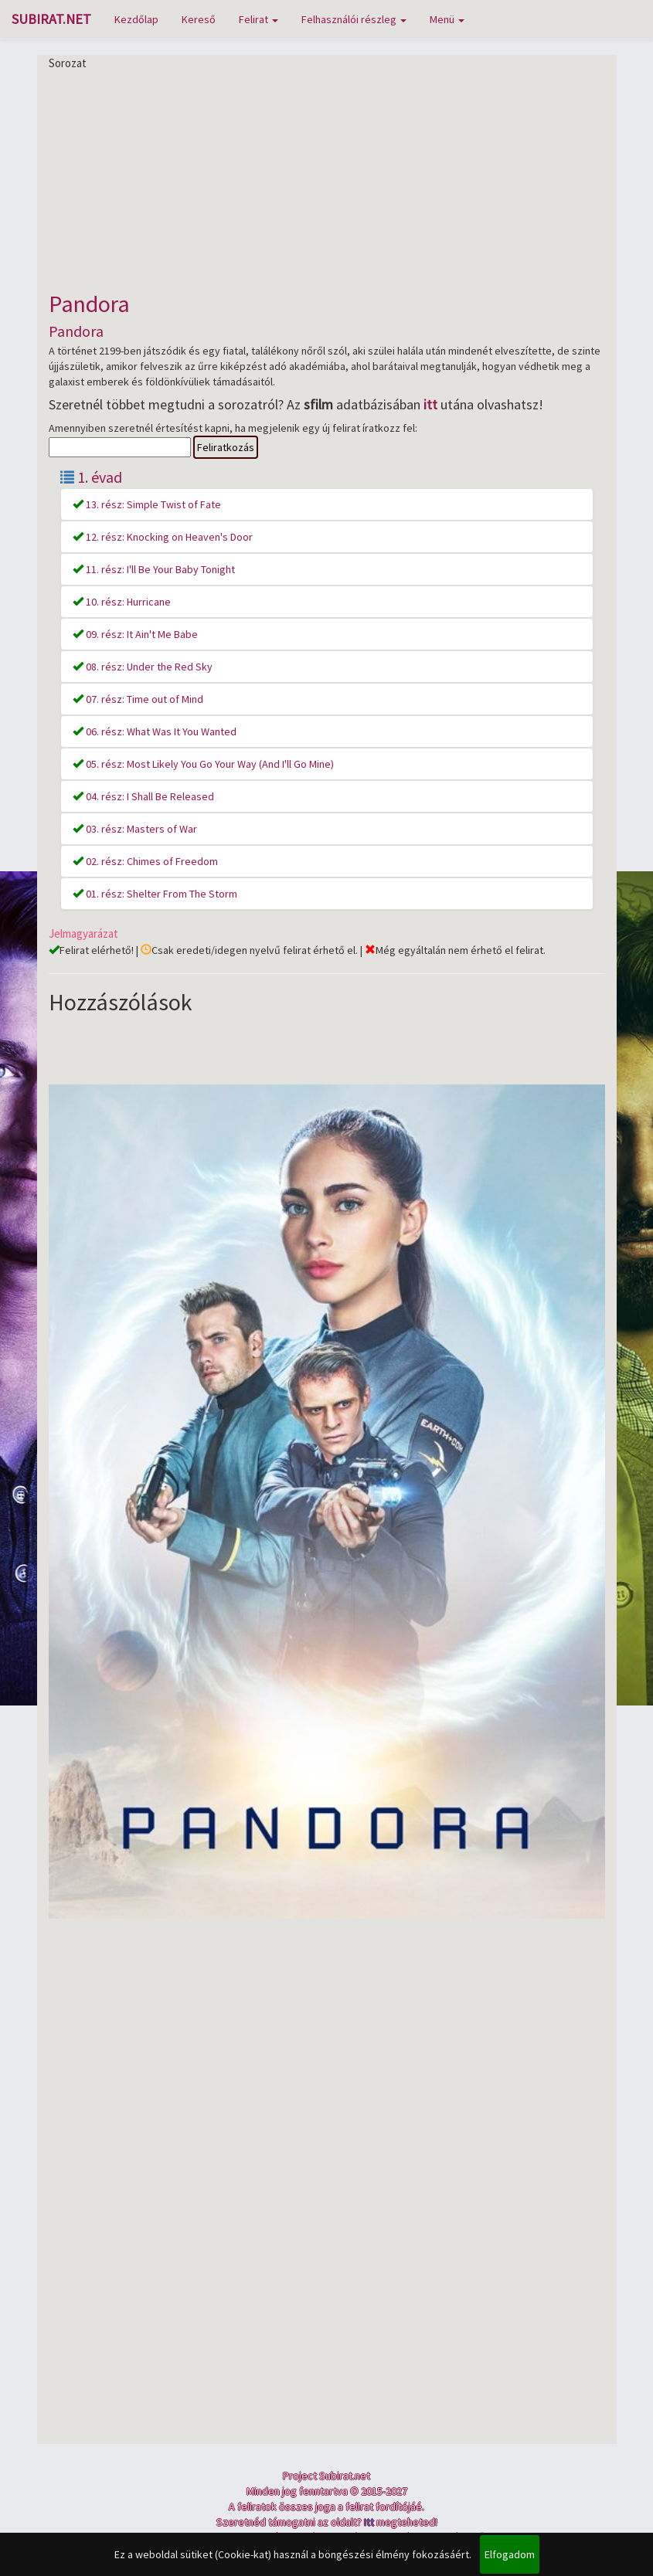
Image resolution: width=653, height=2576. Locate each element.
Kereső (199, 19)
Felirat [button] (258, 19)
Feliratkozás (225, 447)
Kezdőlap (136, 19)
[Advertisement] (327, 179)
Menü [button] (447, 19)
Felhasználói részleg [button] (353, 19)
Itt (369, 2522)
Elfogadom (510, 2554)
